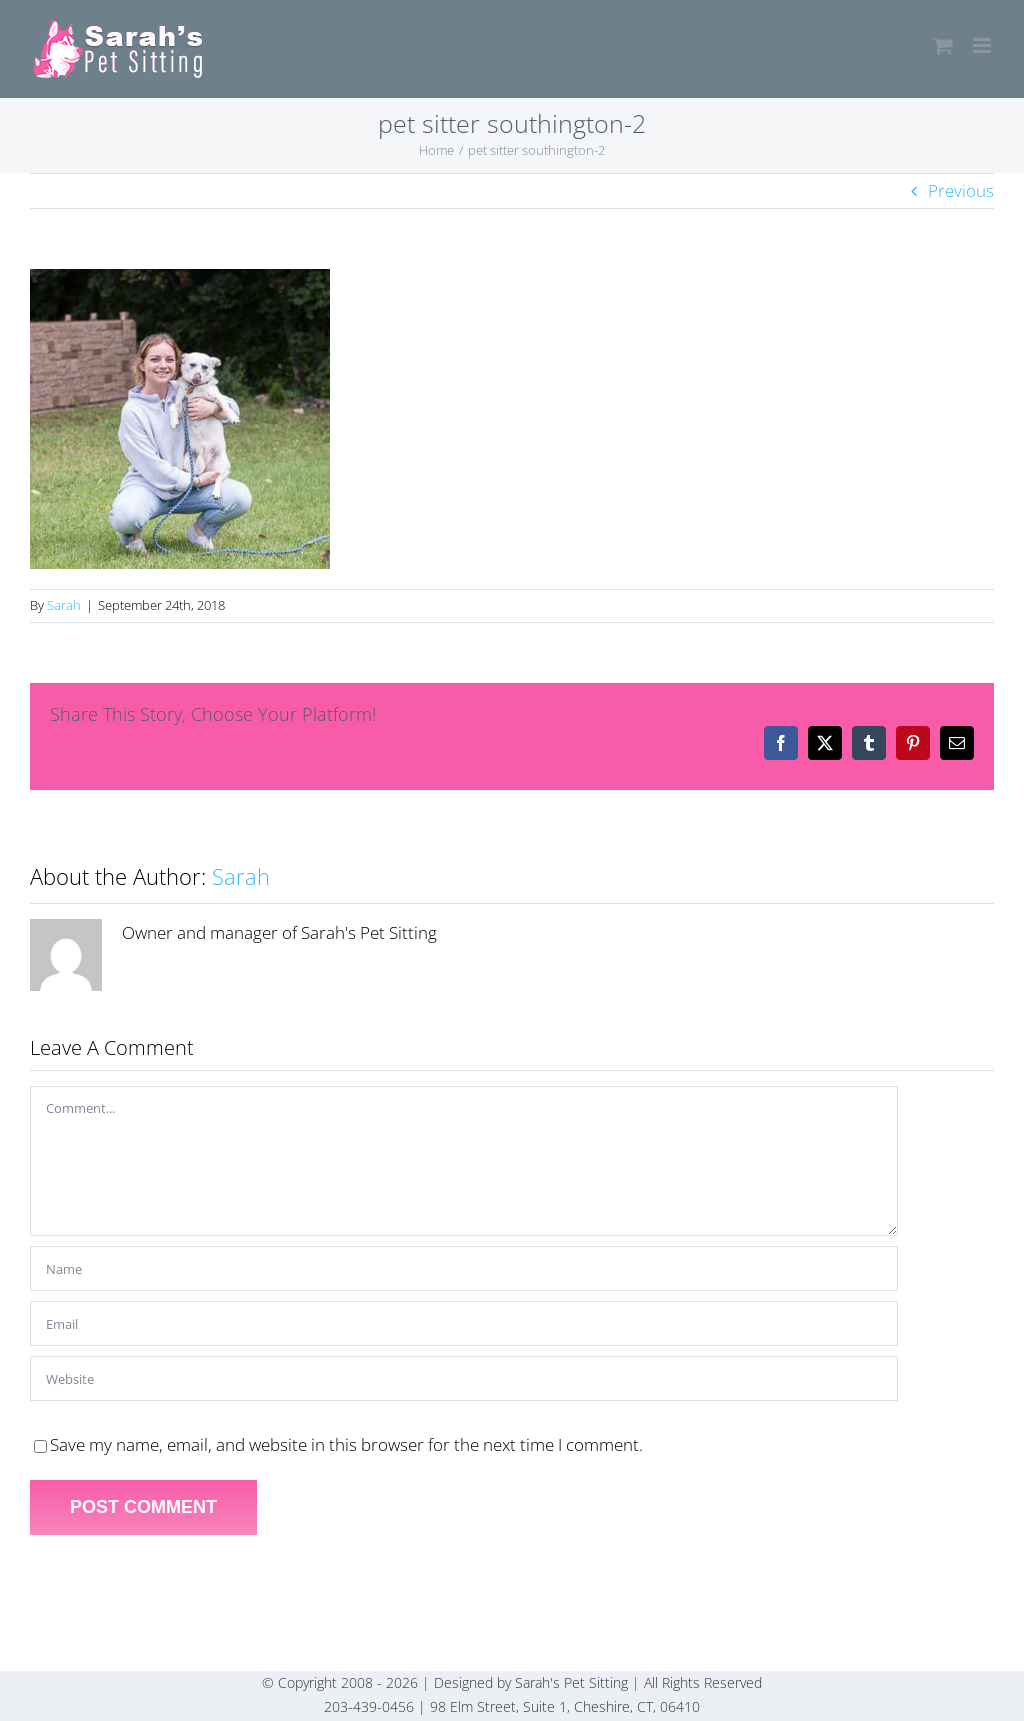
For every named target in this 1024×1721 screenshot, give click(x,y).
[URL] (464, 1378)
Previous (961, 190)
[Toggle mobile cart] (943, 45)
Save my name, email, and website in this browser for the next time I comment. (346, 1444)
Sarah (64, 605)
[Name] (464, 1268)
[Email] (464, 1323)
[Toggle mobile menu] (983, 45)
